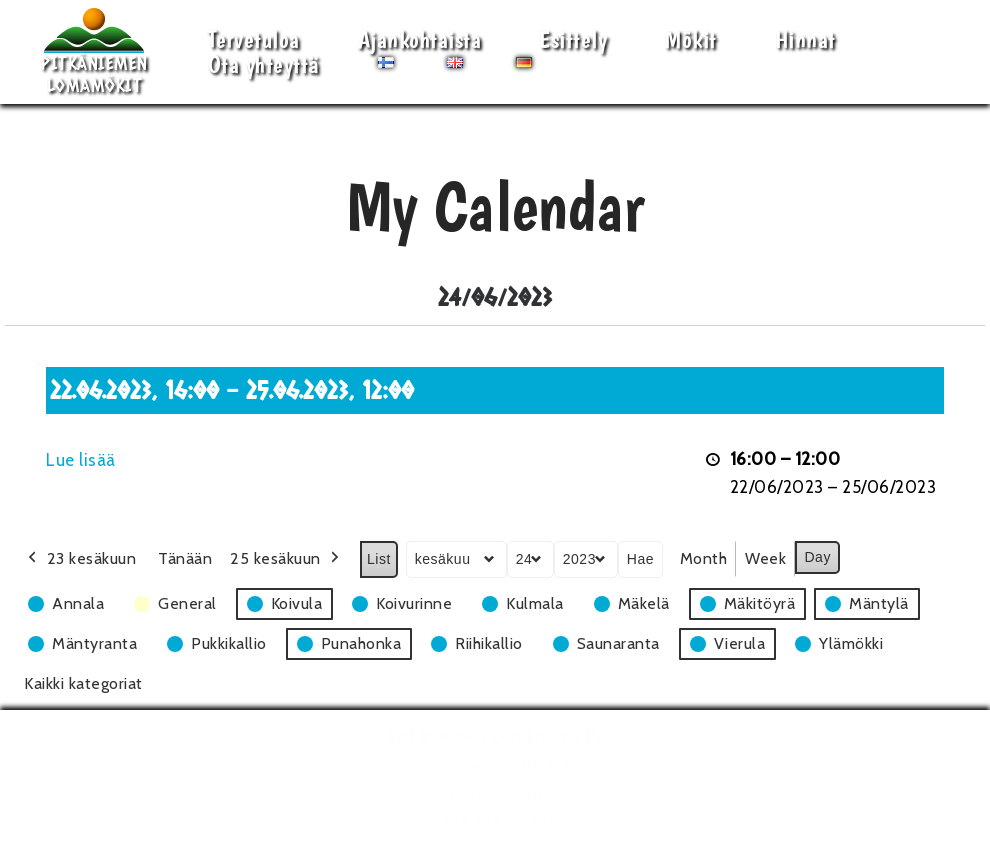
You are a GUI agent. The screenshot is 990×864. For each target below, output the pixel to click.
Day (817, 557)
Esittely (573, 39)
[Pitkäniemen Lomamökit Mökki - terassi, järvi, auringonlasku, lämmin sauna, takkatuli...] (94, 52)
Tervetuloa (254, 39)
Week (765, 558)
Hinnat (805, 39)
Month (704, 558)
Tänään (185, 558)
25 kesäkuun (286, 559)
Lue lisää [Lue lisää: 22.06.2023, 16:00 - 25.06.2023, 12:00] (81, 460)
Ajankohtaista (420, 39)
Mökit (691, 39)
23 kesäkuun (80, 559)
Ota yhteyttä (264, 64)
